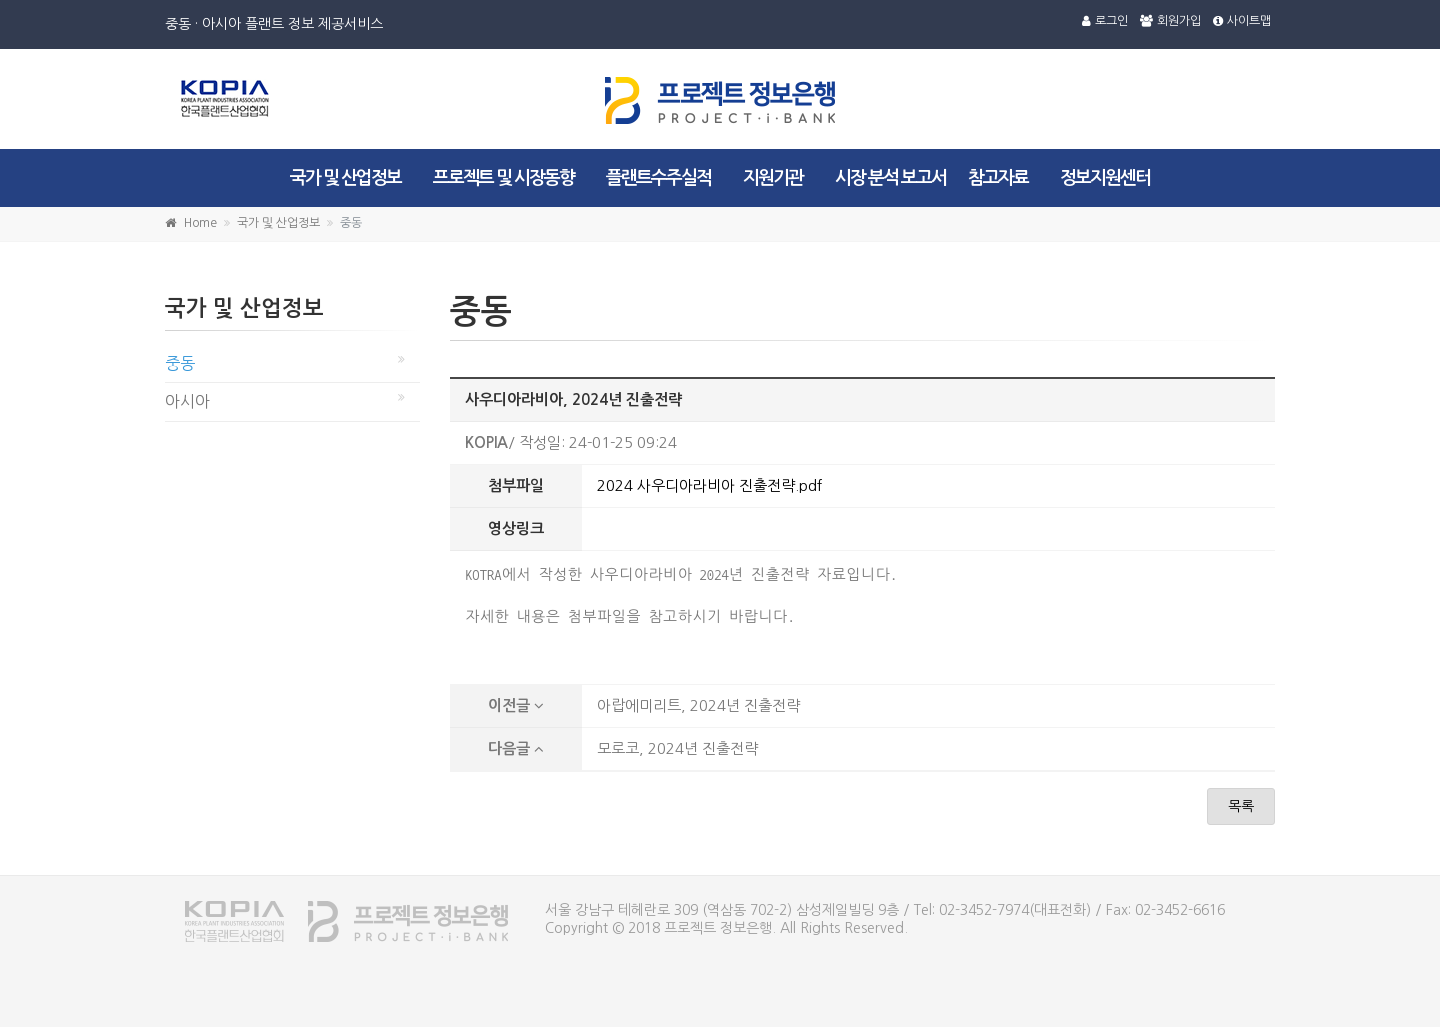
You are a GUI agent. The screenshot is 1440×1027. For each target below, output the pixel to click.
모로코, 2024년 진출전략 (677, 748)
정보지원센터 (1105, 178)
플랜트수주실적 (658, 178)
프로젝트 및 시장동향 (503, 178)
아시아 (187, 401)
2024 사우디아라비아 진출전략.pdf (709, 485)
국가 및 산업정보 (345, 178)
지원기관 (773, 178)
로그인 (1105, 21)
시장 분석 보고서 (890, 178)
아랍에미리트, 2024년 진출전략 (698, 705)
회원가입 (1170, 21)
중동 (180, 363)
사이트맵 (1242, 21)
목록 (1241, 806)
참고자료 (998, 178)
